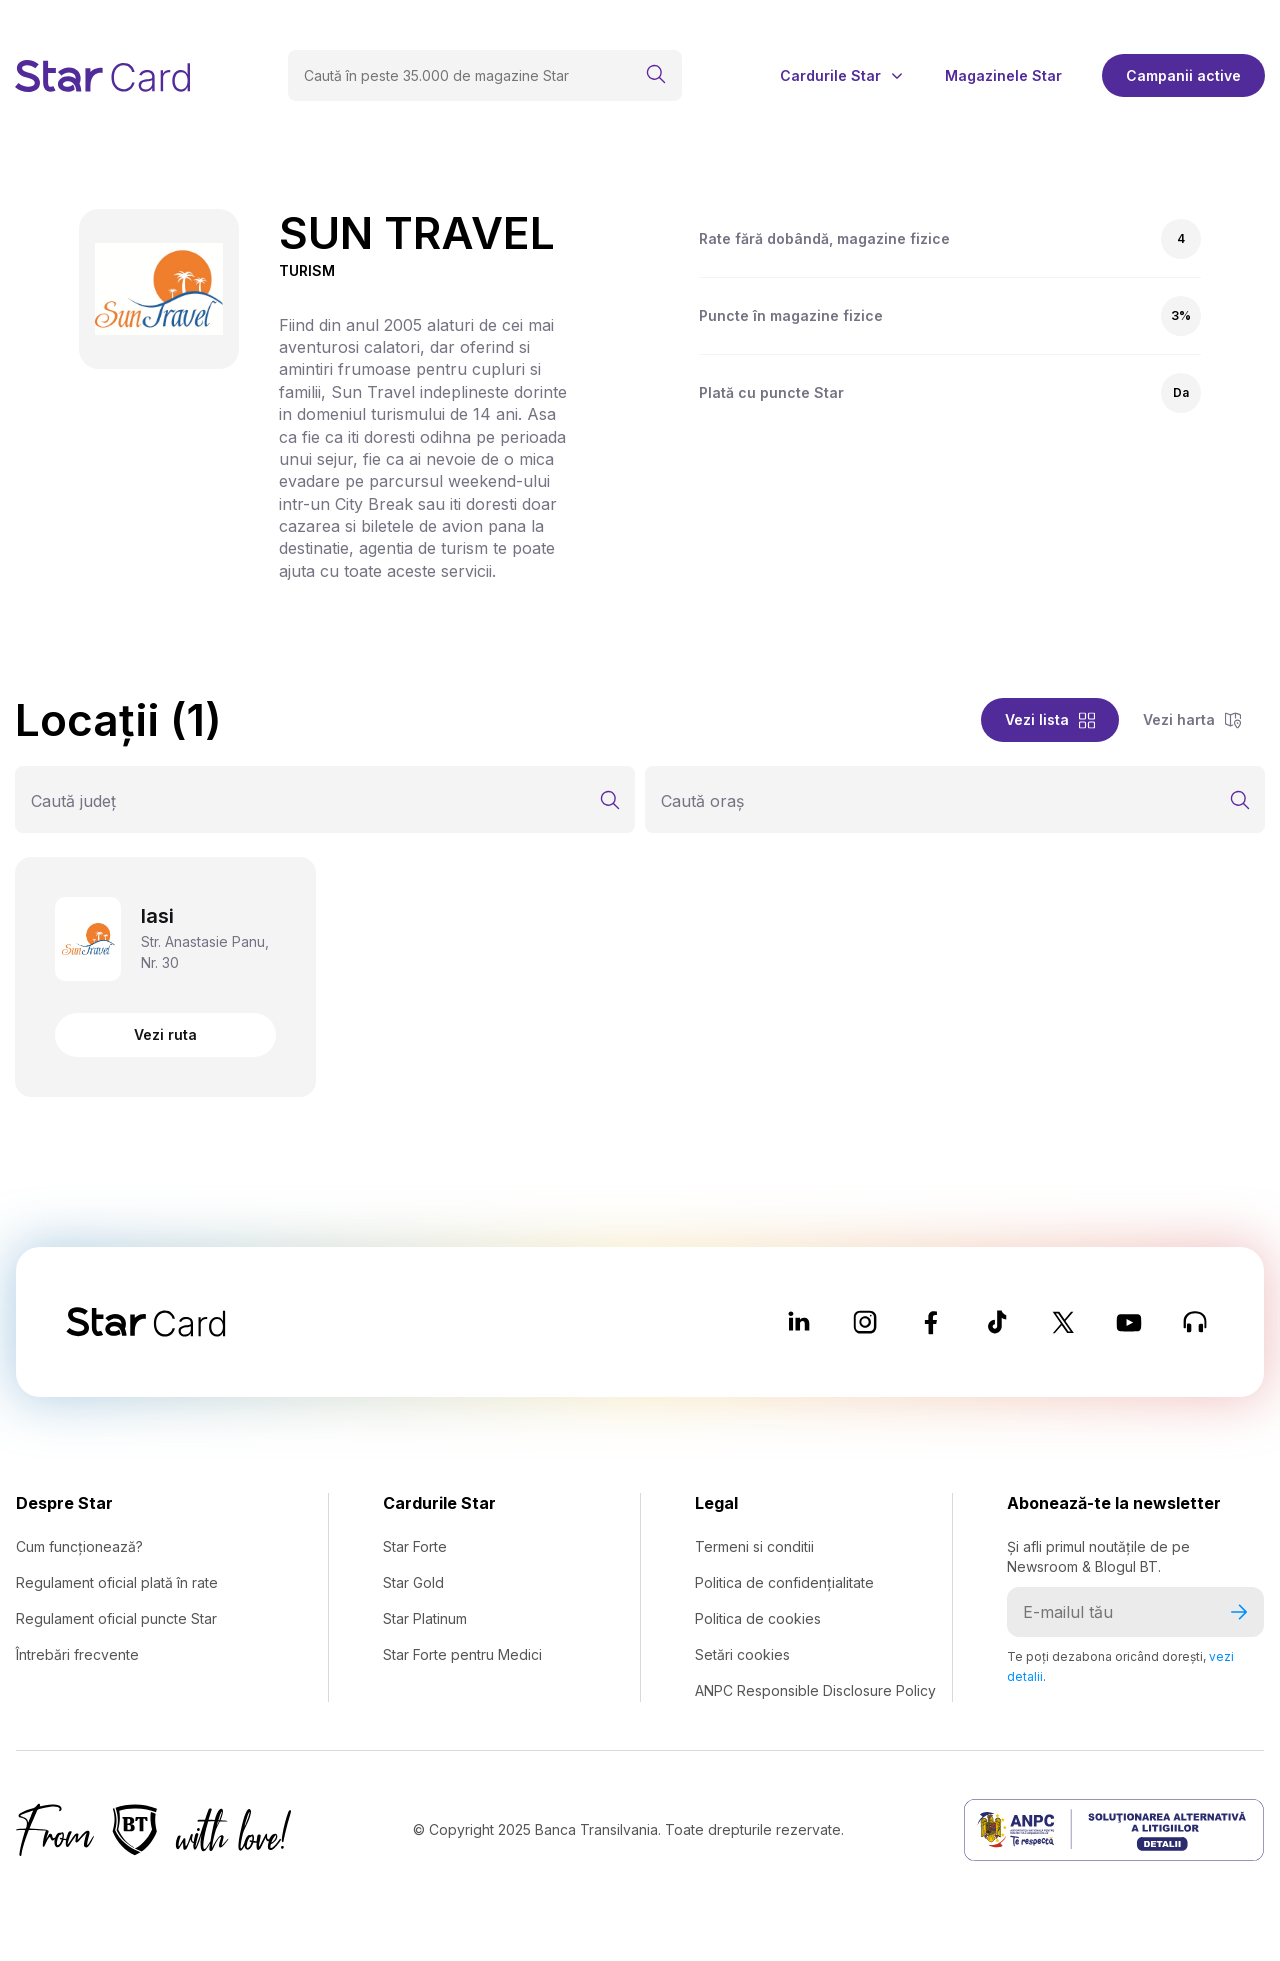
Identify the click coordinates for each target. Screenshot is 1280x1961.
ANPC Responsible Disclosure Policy (815, 1690)
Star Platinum (425, 1618)
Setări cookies (742, 1654)
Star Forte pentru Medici (462, 1654)
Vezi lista (1050, 719)
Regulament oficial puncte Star (116, 1618)
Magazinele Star (1003, 76)
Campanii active (1183, 75)
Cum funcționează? (79, 1546)
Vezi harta (1192, 719)
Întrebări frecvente (77, 1654)
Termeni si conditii (754, 1546)
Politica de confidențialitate (784, 1582)
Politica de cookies (758, 1618)
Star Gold (413, 1582)
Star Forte (415, 1546)
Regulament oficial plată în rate (117, 1582)
